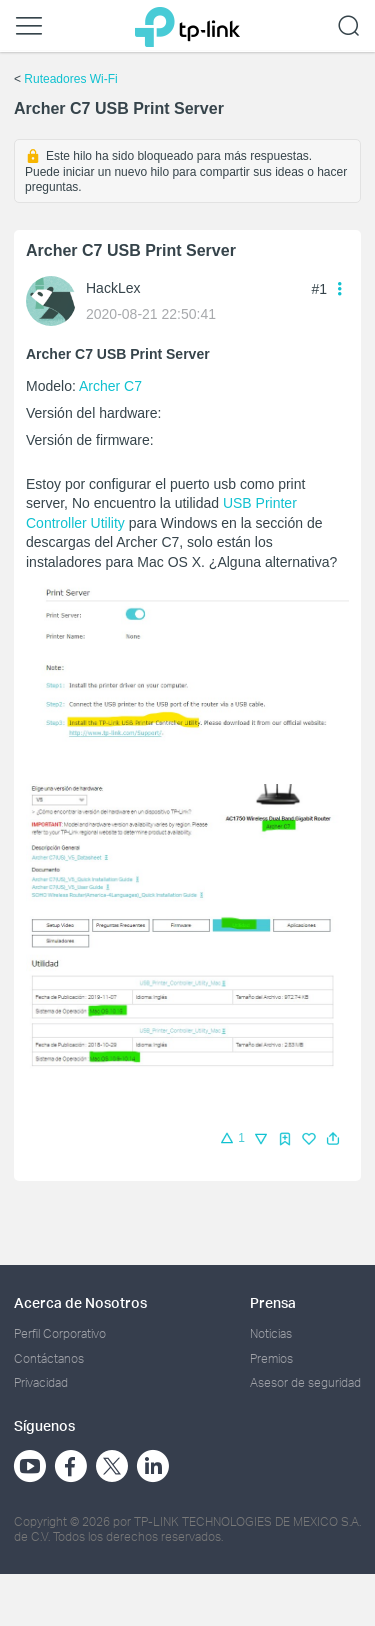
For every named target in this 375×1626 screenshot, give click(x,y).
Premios (271, 1358)
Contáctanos (49, 1358)
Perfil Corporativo (60, 1333)
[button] (333, 1139)
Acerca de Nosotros (80, 1302)
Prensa (273, 1302)
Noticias (271, 1333)
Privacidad (41, 1382)
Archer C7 (110, 386)
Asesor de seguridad (305, 1382)
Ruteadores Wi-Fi (70, 79)
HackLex (113, 288)
